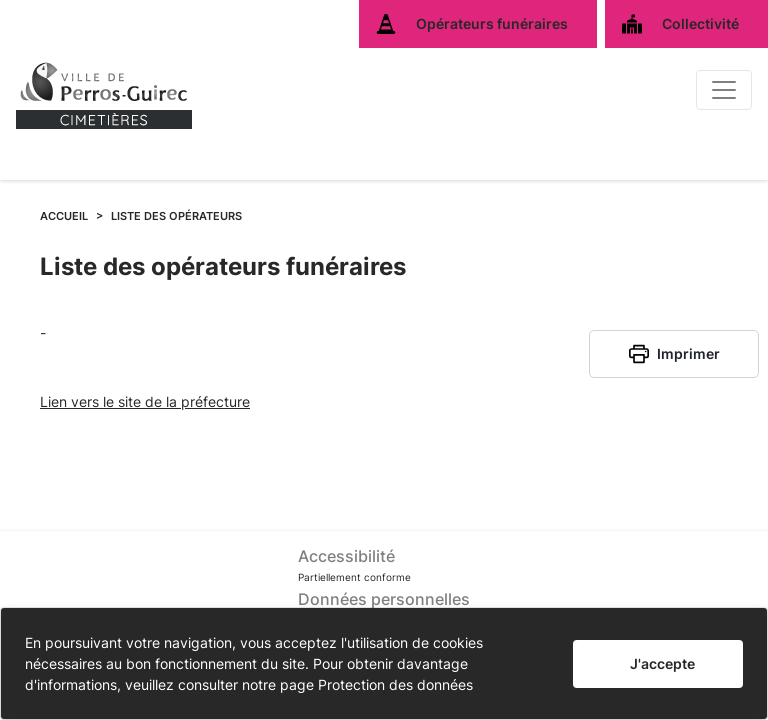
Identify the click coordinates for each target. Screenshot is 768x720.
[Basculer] (724, 90)
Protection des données (395, 684)
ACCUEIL (64, 216)
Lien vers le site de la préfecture (145, 401)
